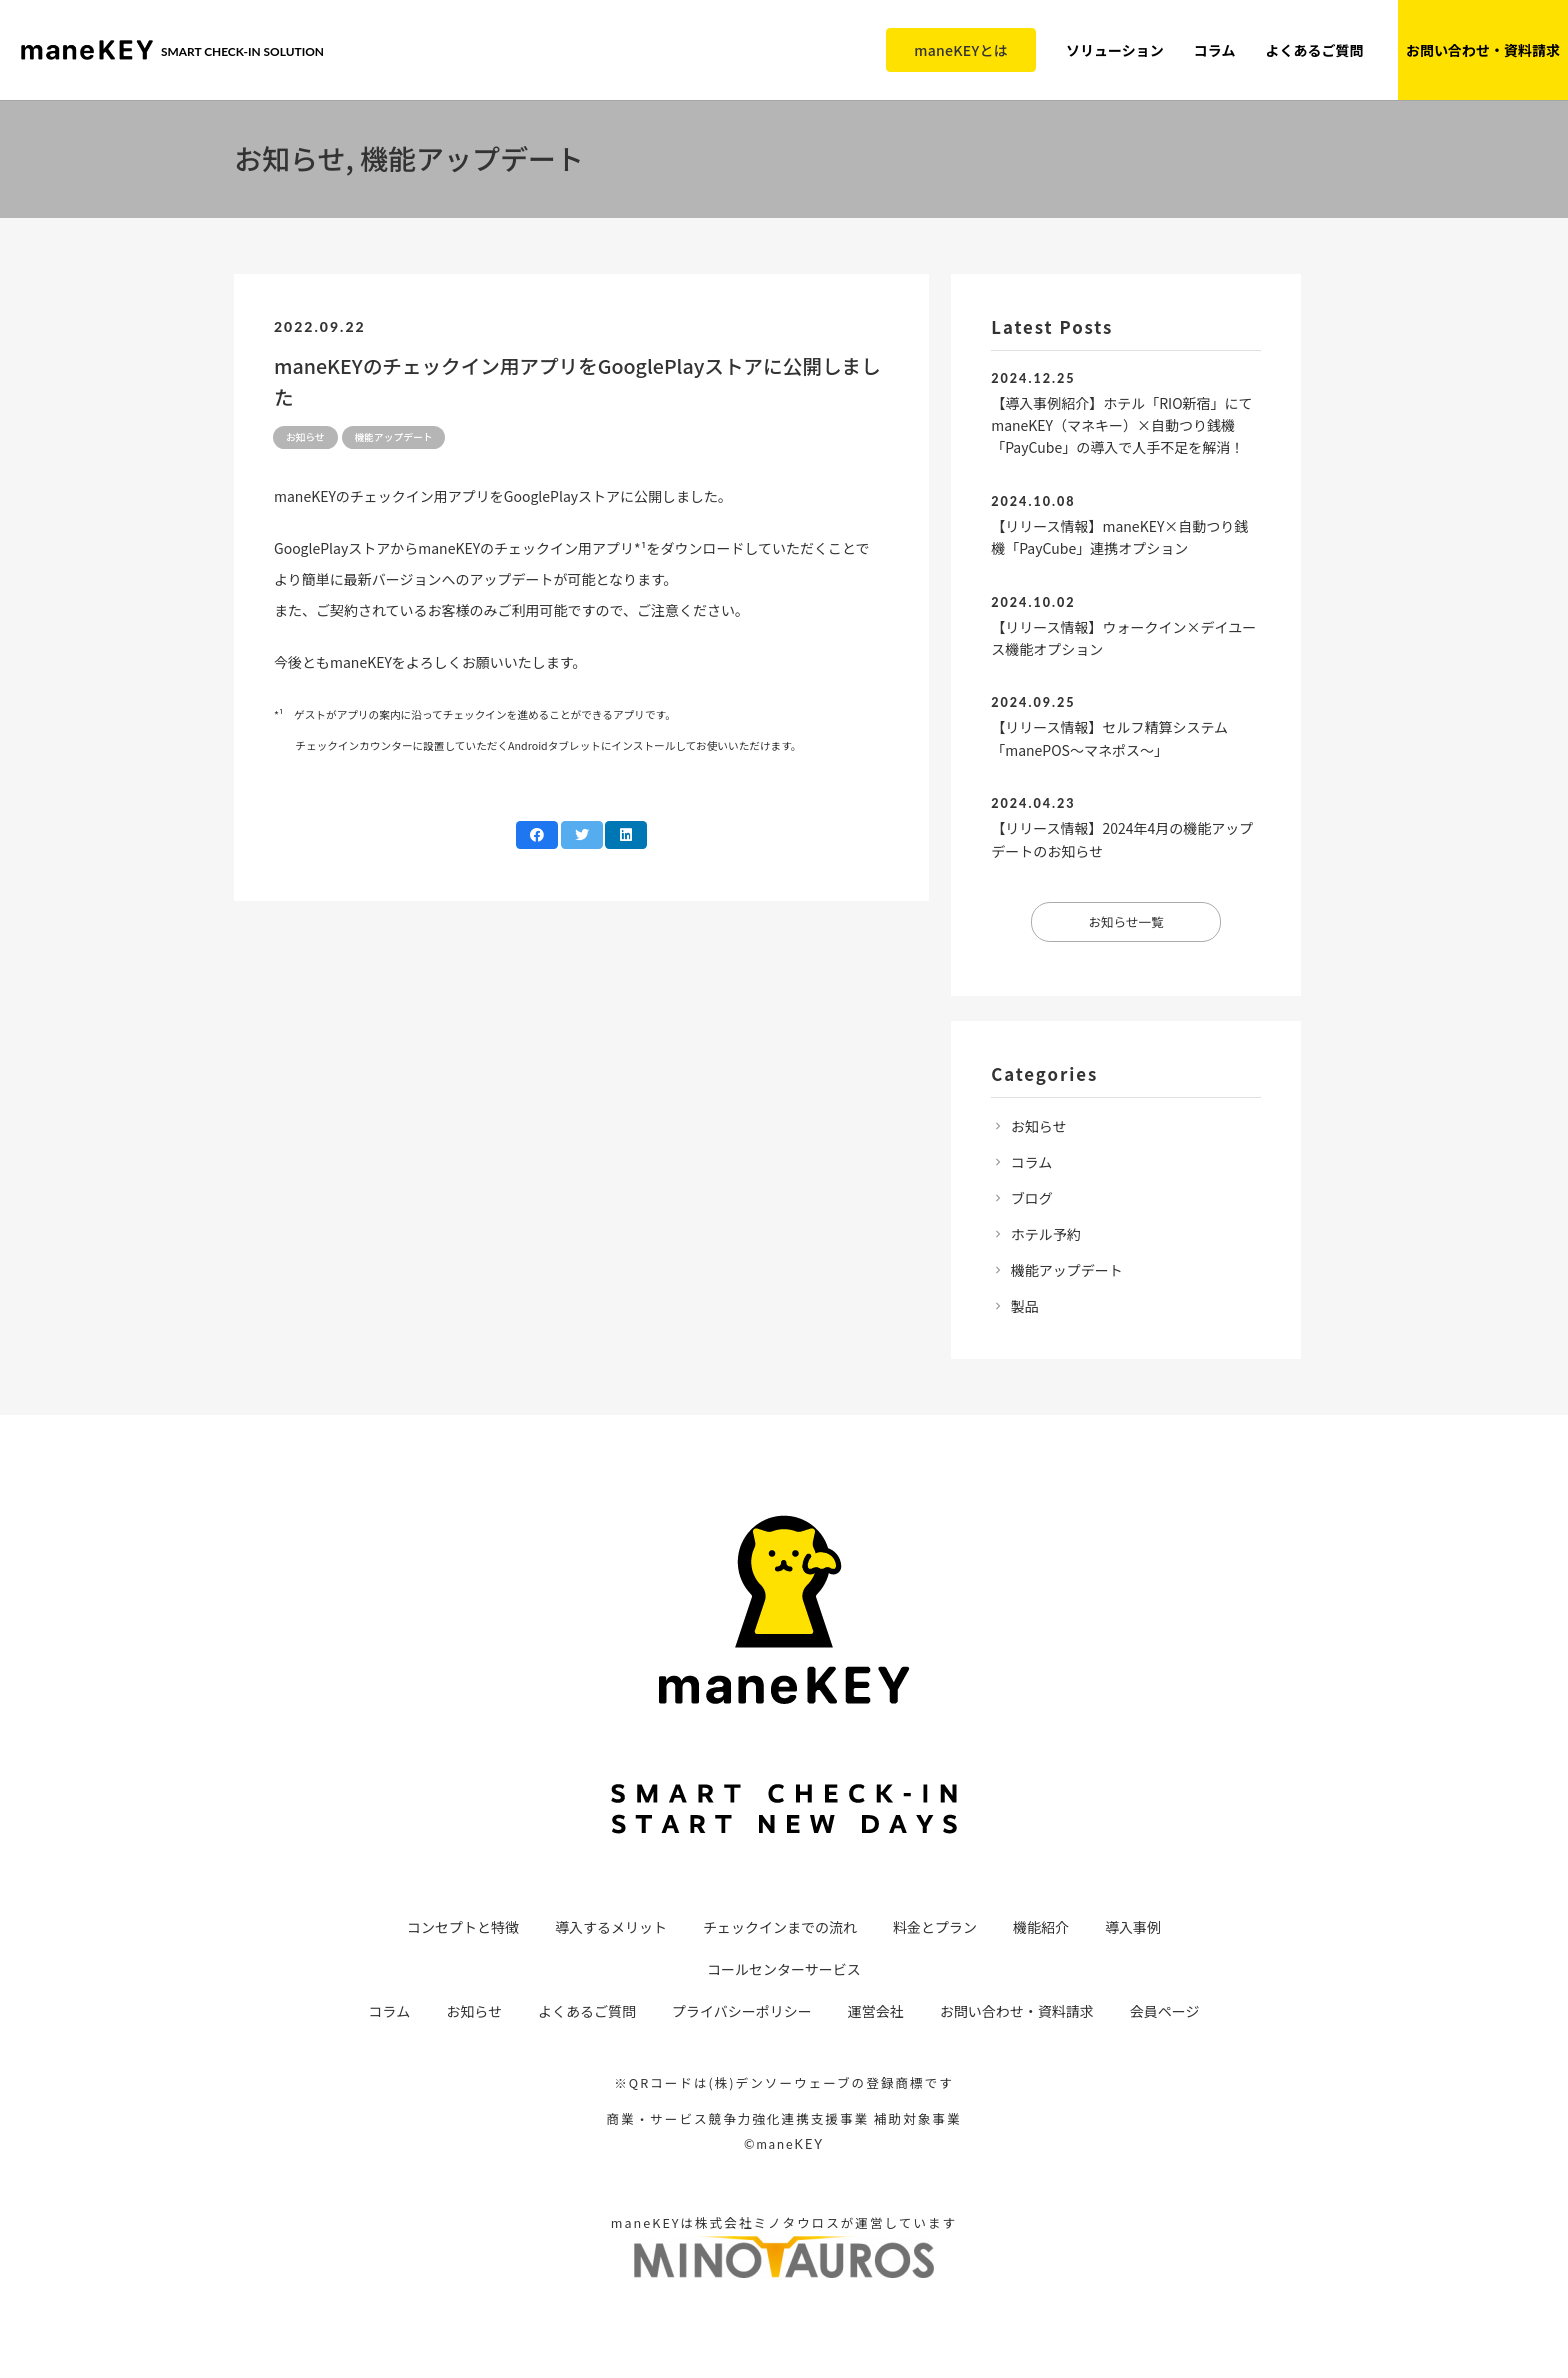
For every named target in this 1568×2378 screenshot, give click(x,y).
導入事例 (1133, 1927)
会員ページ (1165, 2011)
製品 (1025, 1306)
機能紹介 (1041, 1927)
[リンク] (87, 50)
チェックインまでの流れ (780, 1927)
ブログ (1032, 1198)
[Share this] (537, 835)
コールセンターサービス (784, 1969)
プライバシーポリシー (742, 2011)
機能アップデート (1067, 1270)
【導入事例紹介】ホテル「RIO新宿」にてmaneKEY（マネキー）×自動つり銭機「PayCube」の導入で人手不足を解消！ (1121, 425)
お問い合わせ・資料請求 (1017, 2011)
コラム (1032, 1162)
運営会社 (876, 2011)
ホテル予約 (1046, 1234)
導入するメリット (611, 1927)
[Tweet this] (582, 835)
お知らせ (1039, 1126)
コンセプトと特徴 (463, 1927)
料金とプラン (935, 1927)
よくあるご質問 (587, 2011)
